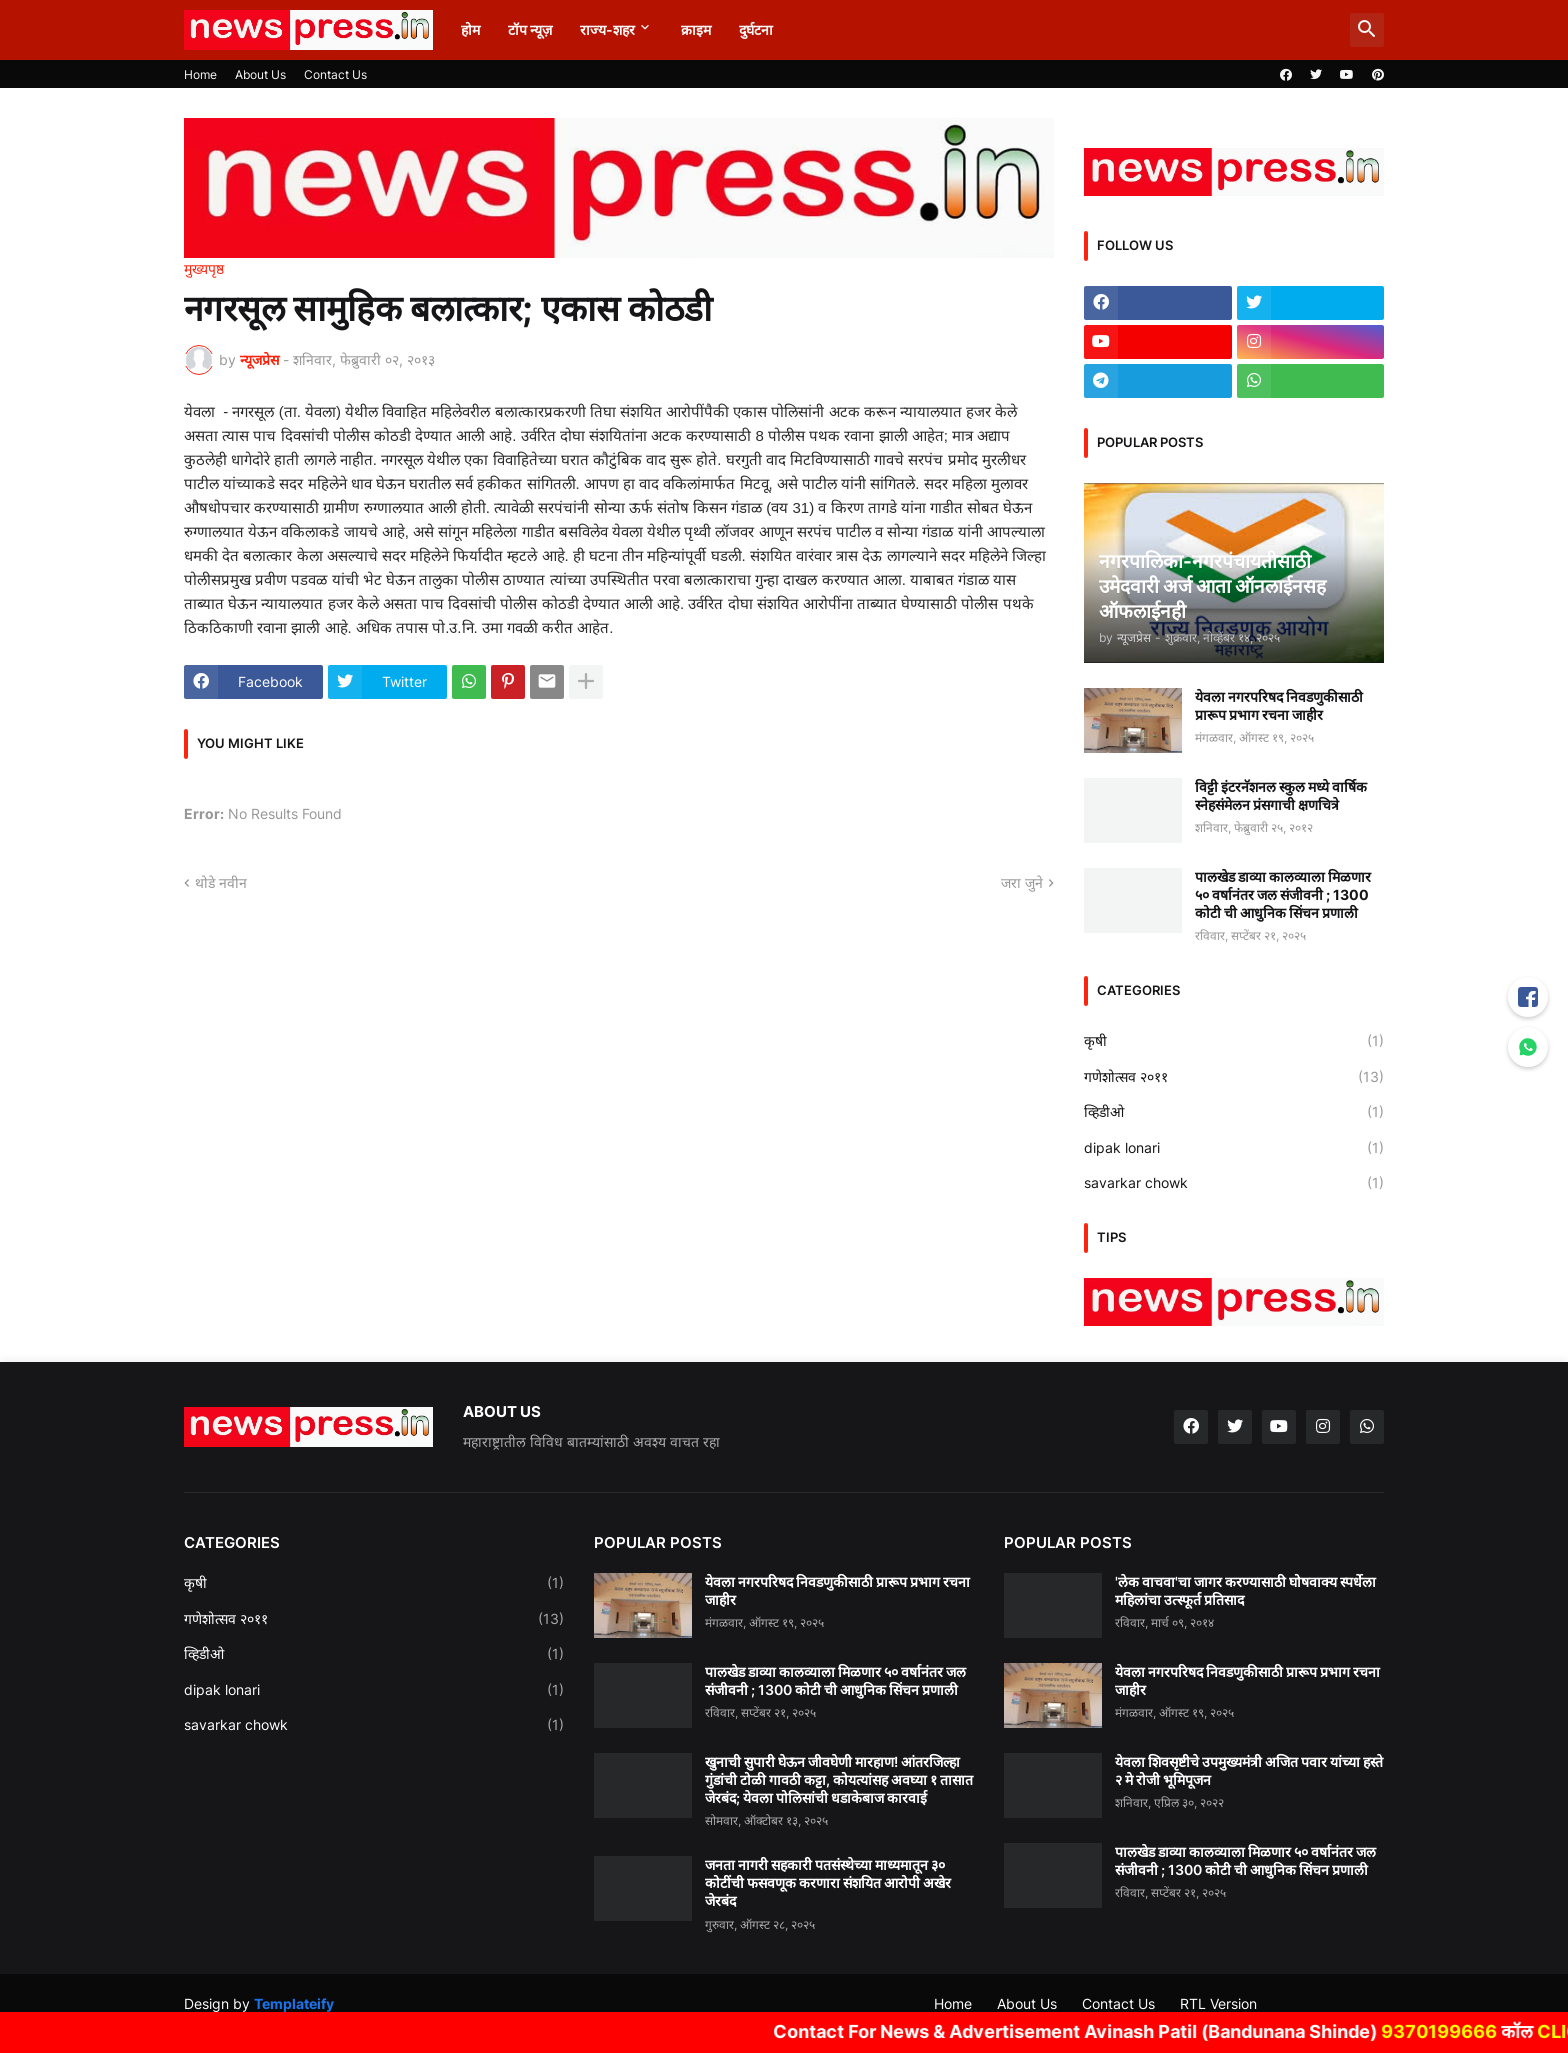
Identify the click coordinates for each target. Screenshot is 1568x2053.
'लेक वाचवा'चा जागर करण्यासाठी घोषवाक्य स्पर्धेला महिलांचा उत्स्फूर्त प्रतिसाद (1245, 1590)
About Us (260, 74)
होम (470, 29)
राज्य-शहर (607, 29)
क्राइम (696, 29)
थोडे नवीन (221, 882)
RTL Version (1218, 2003)
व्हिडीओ (1234, 1112)
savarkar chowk (1234, 1183)
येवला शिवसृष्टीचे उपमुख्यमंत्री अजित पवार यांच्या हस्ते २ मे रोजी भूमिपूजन (1249, 1770)
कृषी (1234, 1041)
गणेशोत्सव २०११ (1234, 1077)
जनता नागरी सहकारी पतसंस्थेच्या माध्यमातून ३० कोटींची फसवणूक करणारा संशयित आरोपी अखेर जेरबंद (828, 1882)
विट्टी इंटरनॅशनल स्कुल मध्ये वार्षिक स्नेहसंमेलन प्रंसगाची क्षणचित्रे (1281, 795)
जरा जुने (1022, 882)
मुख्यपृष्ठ (204, 269)
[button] (1367, 30)
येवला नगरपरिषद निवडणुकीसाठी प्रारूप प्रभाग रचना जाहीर (1279, 705)
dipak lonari (1234, 1148)
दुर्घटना (756, 29)
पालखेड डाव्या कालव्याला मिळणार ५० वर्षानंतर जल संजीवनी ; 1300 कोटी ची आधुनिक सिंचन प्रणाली (1283, 894)
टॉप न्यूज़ (530, 29)
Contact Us (335, 74)
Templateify (294, 2003)
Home (200, 74)
